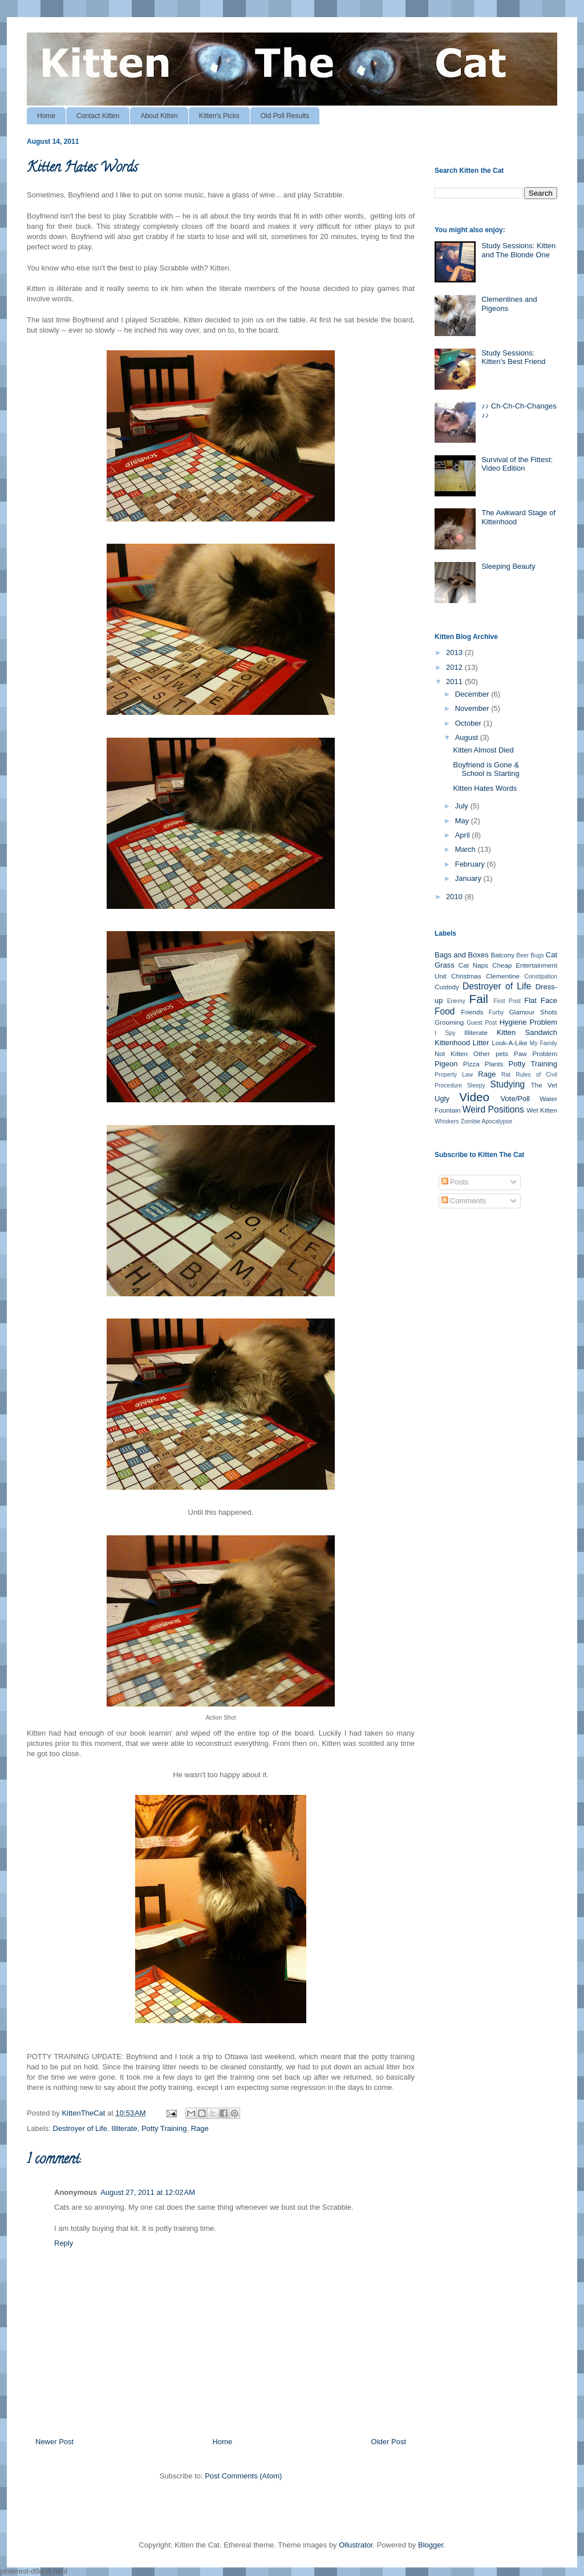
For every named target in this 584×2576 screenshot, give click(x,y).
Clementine (503, 976)
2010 (455, 896)
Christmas (466, 976)
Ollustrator (355, 2545)
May (463, 820)
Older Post (388, 2441)
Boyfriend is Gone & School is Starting (486, 769)
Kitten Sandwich (527, 1032)
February (471, 864)
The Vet (544, 1085)
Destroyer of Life (80, 2128)
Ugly (442, 1098)
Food (445, 1011)
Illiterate (124, 2128)
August (467, 737)
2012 (455, 667)
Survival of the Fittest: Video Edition (517, 464)
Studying (507, 1084)
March (466, 849)
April (463, 835)
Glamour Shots (533, 1012)
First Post (506, 1001)
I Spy (445, 1033)
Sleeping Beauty (508, 566)
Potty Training (164, 2128)
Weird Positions (493, 1109)
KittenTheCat (84, 2113)
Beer (522, 955)
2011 (455, 681)
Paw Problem (535, 1053)
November (473, 708)
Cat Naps (473, 965)
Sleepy (476, 1085)
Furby (496, 1012)
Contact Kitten (97, 116)
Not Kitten (451, 1053)
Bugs (537, 955)
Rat (505, 1074)
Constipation (540, 976)
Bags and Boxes (462, 955)
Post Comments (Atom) (243, 2476)
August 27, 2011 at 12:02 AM (147, 2192)
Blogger (430, 2545)
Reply (63, 2243)
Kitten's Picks (219, 116)
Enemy (456, 1001)
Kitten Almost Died (483, 750)
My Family (543, 1043)
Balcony (502, 955)
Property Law (454, 1074)
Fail (478, 998)
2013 (455, 652)
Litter (481, 1042)
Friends (472, 1012)
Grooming (449, 1022)
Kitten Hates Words (485, 788)
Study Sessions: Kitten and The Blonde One (518, 250)
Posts (455, 1182)
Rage (200, 2128)
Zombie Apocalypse (487, 1121)
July (463, 806)
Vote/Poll (515, 1098)
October (469, 723)
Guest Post (482, 1023)
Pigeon (446, 1063)
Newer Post (54, 2441)
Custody (447, 986)
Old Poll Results (285, 116)
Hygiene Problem (528, 1022)
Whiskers (447, 1121)
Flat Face (540, 1000)
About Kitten (158, 116)
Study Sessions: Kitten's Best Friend (513, 357)
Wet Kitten (541, 1110)
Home (46, 116)
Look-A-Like (509, 1042)
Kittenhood (452, 1042)
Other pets (490, 1053)
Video (474, 1096)
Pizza (471, 1063)
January (469, 878)
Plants (494, 1063)
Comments (463, 1200)
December (473, 694)
